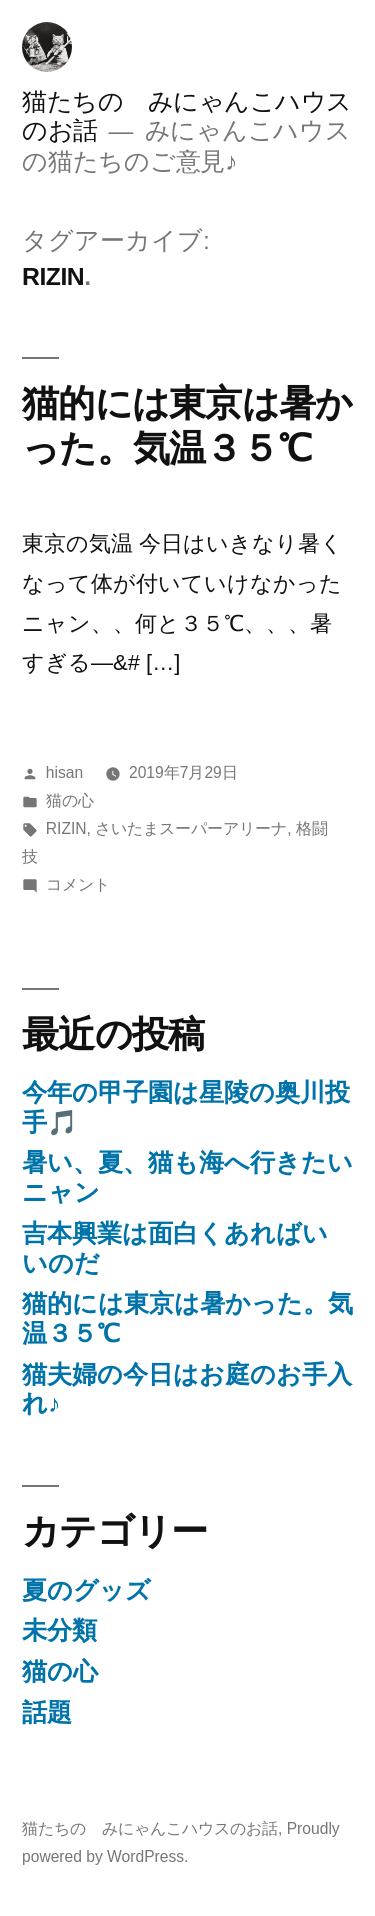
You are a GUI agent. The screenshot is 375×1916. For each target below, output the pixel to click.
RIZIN (66, 828)
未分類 (59, 1630)
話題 (47, 1712)
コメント (78, 884)
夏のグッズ (86, 1590)
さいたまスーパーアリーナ (191, 828)
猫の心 (70, 800)
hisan (64, 772)
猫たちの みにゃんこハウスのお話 (150, 1828)
